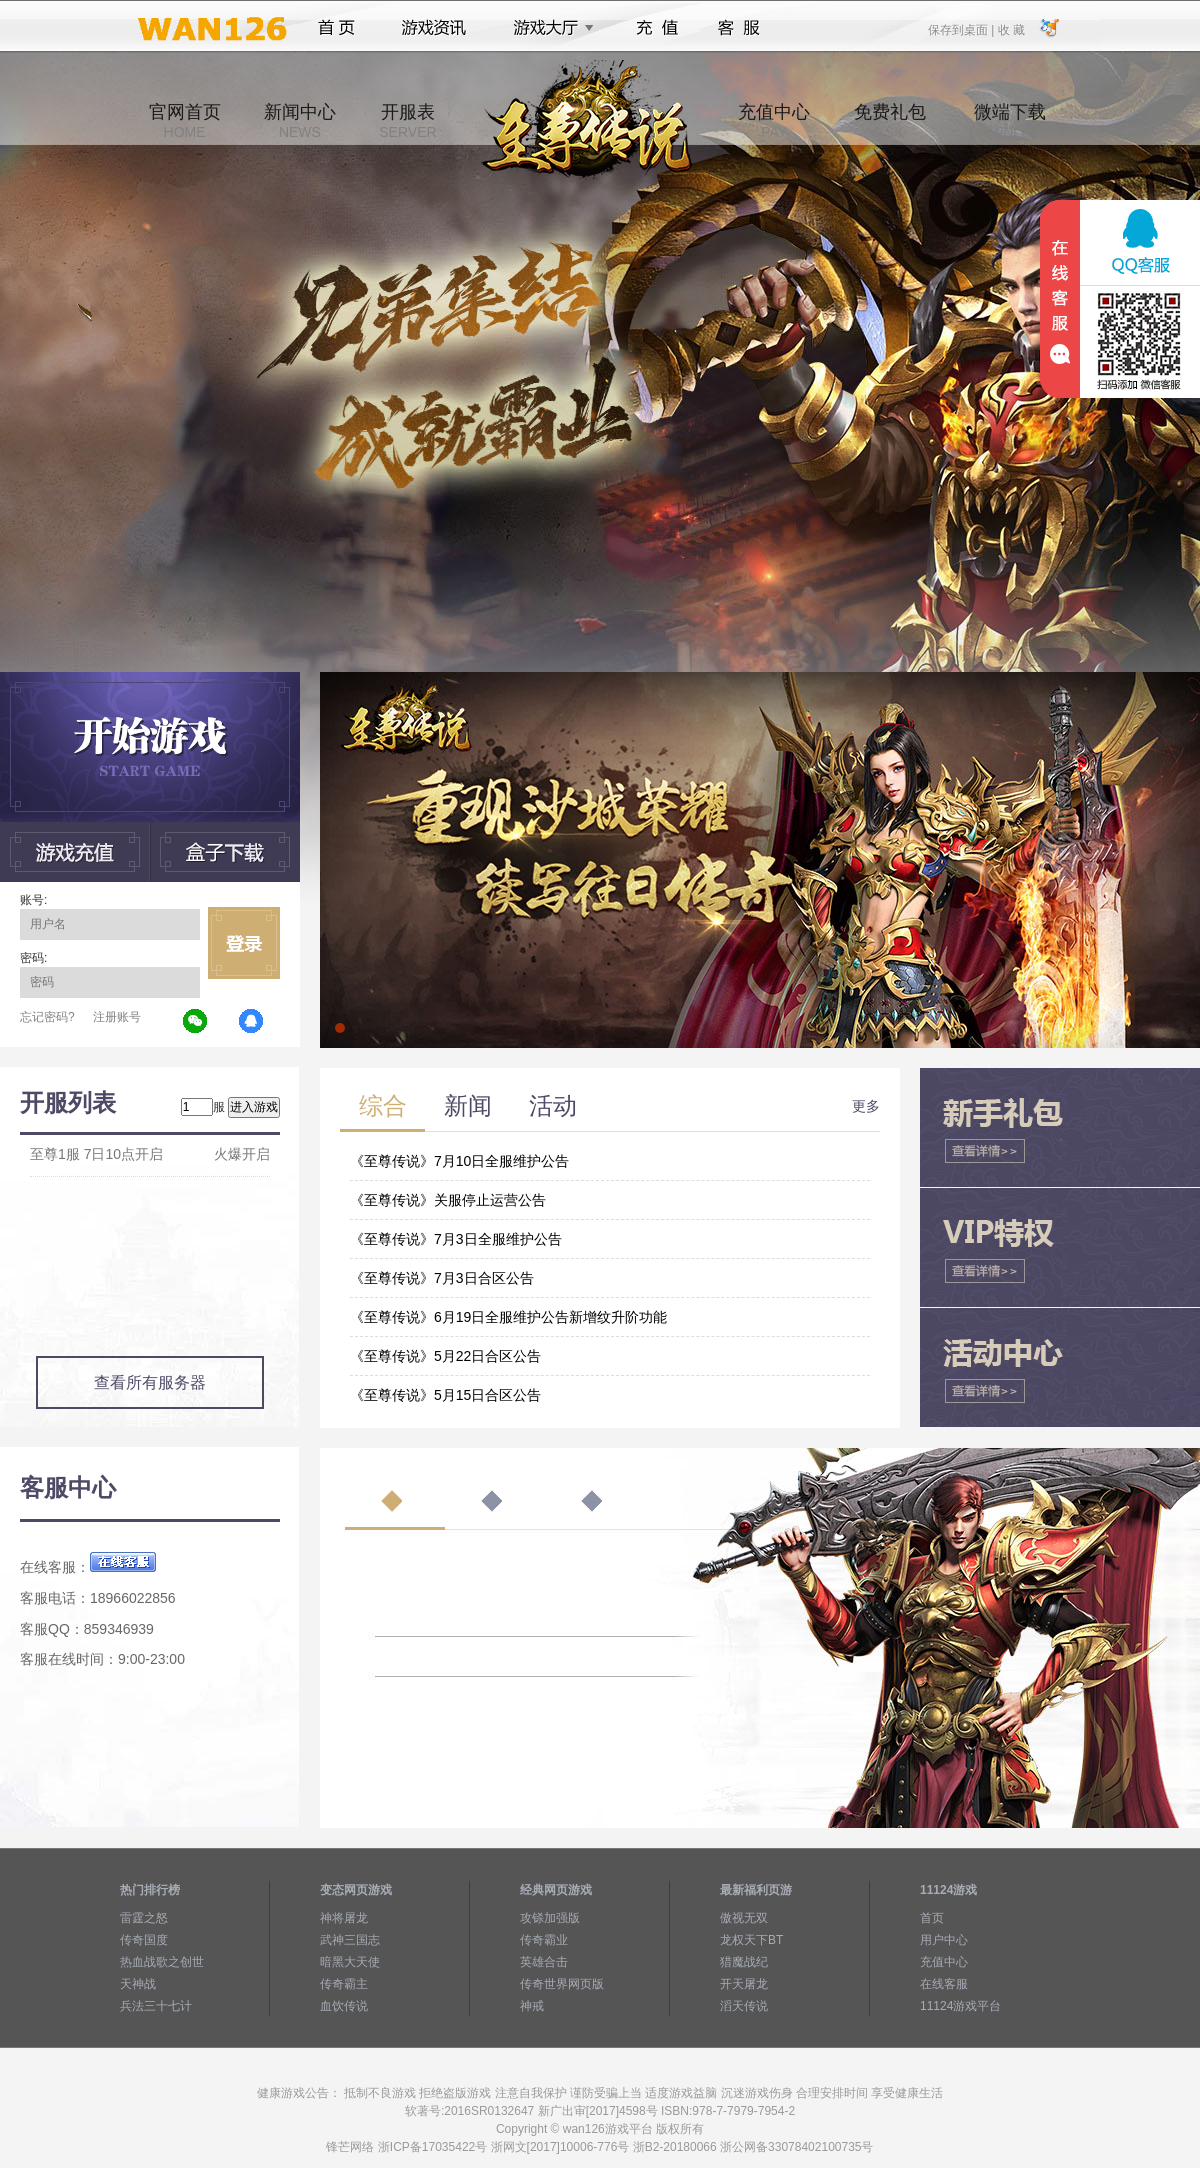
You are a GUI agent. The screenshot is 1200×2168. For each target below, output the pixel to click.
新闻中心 (300, 121)
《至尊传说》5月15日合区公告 (445, 1395)
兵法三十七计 (156, 2006)
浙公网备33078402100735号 (796, 2147)
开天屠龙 (744, 1984)
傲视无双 (744, 1918)
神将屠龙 (344, 1918)
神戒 (532, 2006)
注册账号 (117, 1017)
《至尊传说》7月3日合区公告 (442, 1278)
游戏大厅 (548, 28)
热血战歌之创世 (162, 1962)
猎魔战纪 (744, 1962)
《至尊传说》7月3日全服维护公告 (456, 1239)
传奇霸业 (544, 1940)
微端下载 (1010, 121)
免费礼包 (890, 121)
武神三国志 (350, 1940)
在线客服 (944, 1984)
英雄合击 (544, 1962)
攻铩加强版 (550, 1918)
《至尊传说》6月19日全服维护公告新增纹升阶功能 (508, 1317)
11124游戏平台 (960, 2006)
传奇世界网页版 (562, 1984)
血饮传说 (344, 2006)
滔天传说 (744, 2006)
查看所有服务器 (150, 1382)
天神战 (138, 1984)
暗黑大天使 (350, 1962)
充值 (656, 28)
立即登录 (244, 943)
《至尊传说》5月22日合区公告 (445, 1356)
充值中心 (774, 121)
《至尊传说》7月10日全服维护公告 (459, 1161)
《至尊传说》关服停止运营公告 (448, 1200)
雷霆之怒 (144, 1918)
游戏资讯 (434, 28)
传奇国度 (144, 1940)
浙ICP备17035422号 (432, 2147)
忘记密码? (47, 1017)
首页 (336, 28)
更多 (866, 1106)
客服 (739, 28)
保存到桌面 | (962, 29)
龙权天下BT (751, 1940)
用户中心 (944, 1940)
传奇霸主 (344, 1984)
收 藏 (1010, 29)
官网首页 (185, 121)
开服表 (407, 121)
